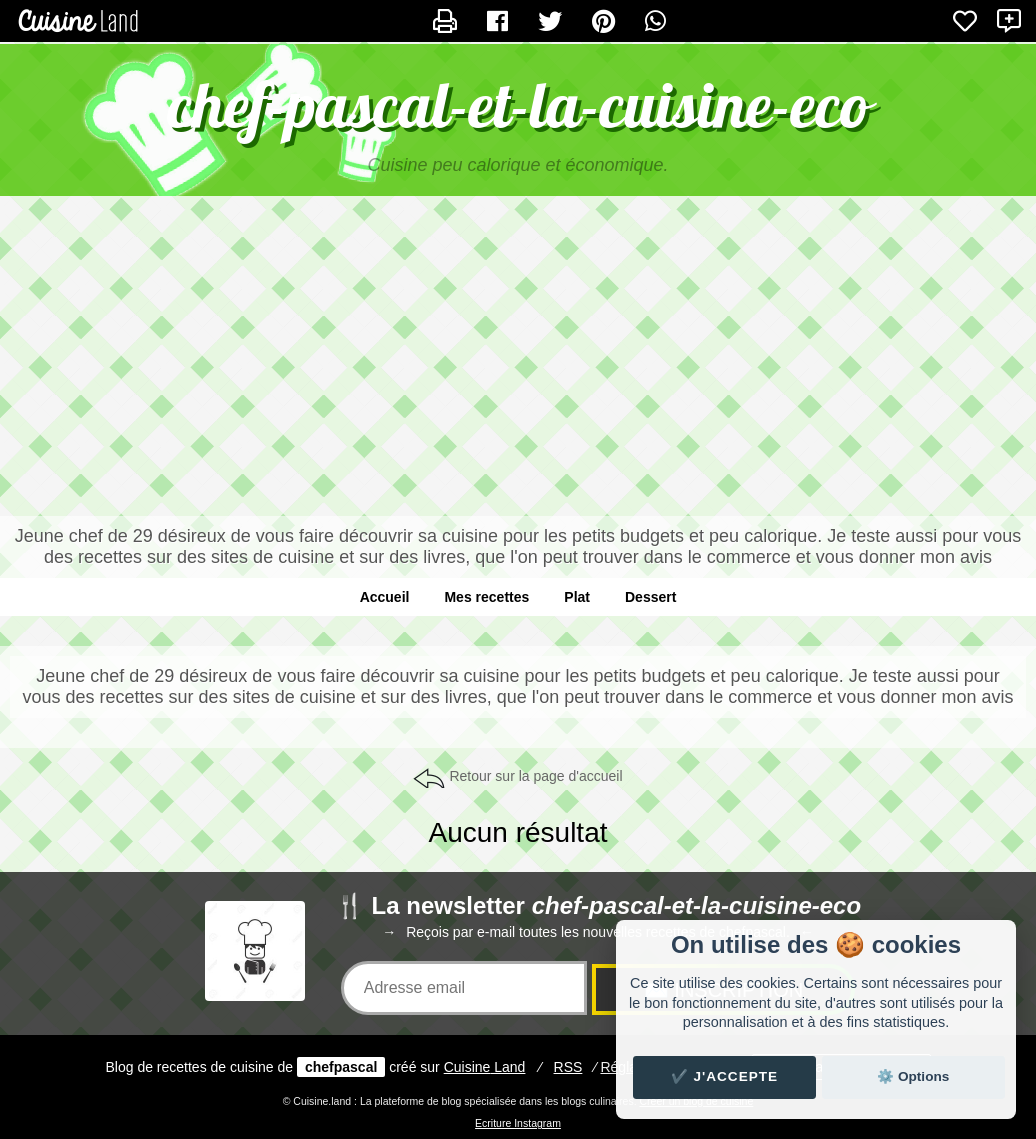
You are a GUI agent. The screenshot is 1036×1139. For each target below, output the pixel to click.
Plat (577, 597)
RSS (568, 1067)
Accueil (385, 597)
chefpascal (341, 1067)
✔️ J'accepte (725, 1076)
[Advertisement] (518, 356)
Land (485, 1067)
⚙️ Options (913, 1076)
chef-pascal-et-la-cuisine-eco (518, 104)
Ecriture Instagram (518, 1123)
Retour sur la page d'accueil (535, 776)
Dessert (650, 597)
